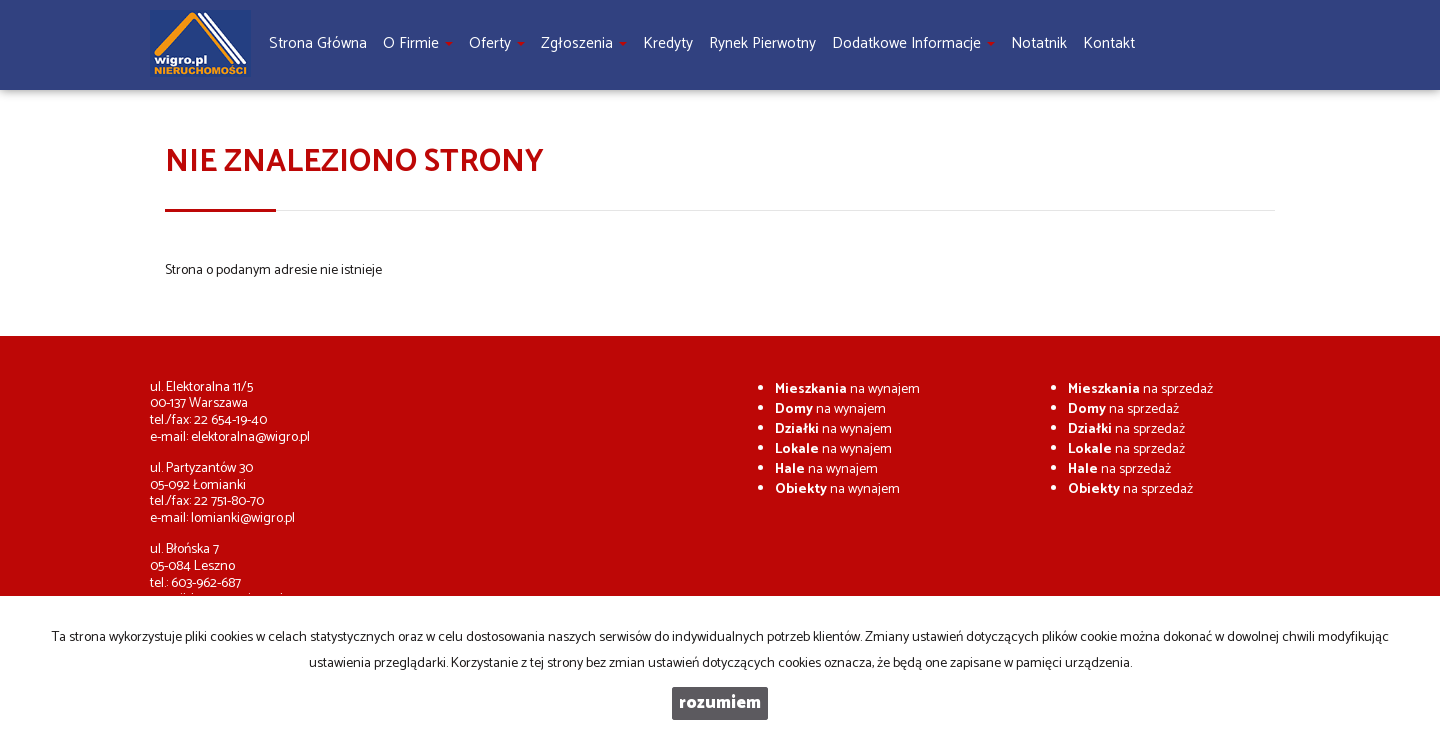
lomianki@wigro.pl (243, 518)
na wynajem (847, 389)
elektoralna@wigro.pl (250, 437)
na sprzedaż (1140, 389)
